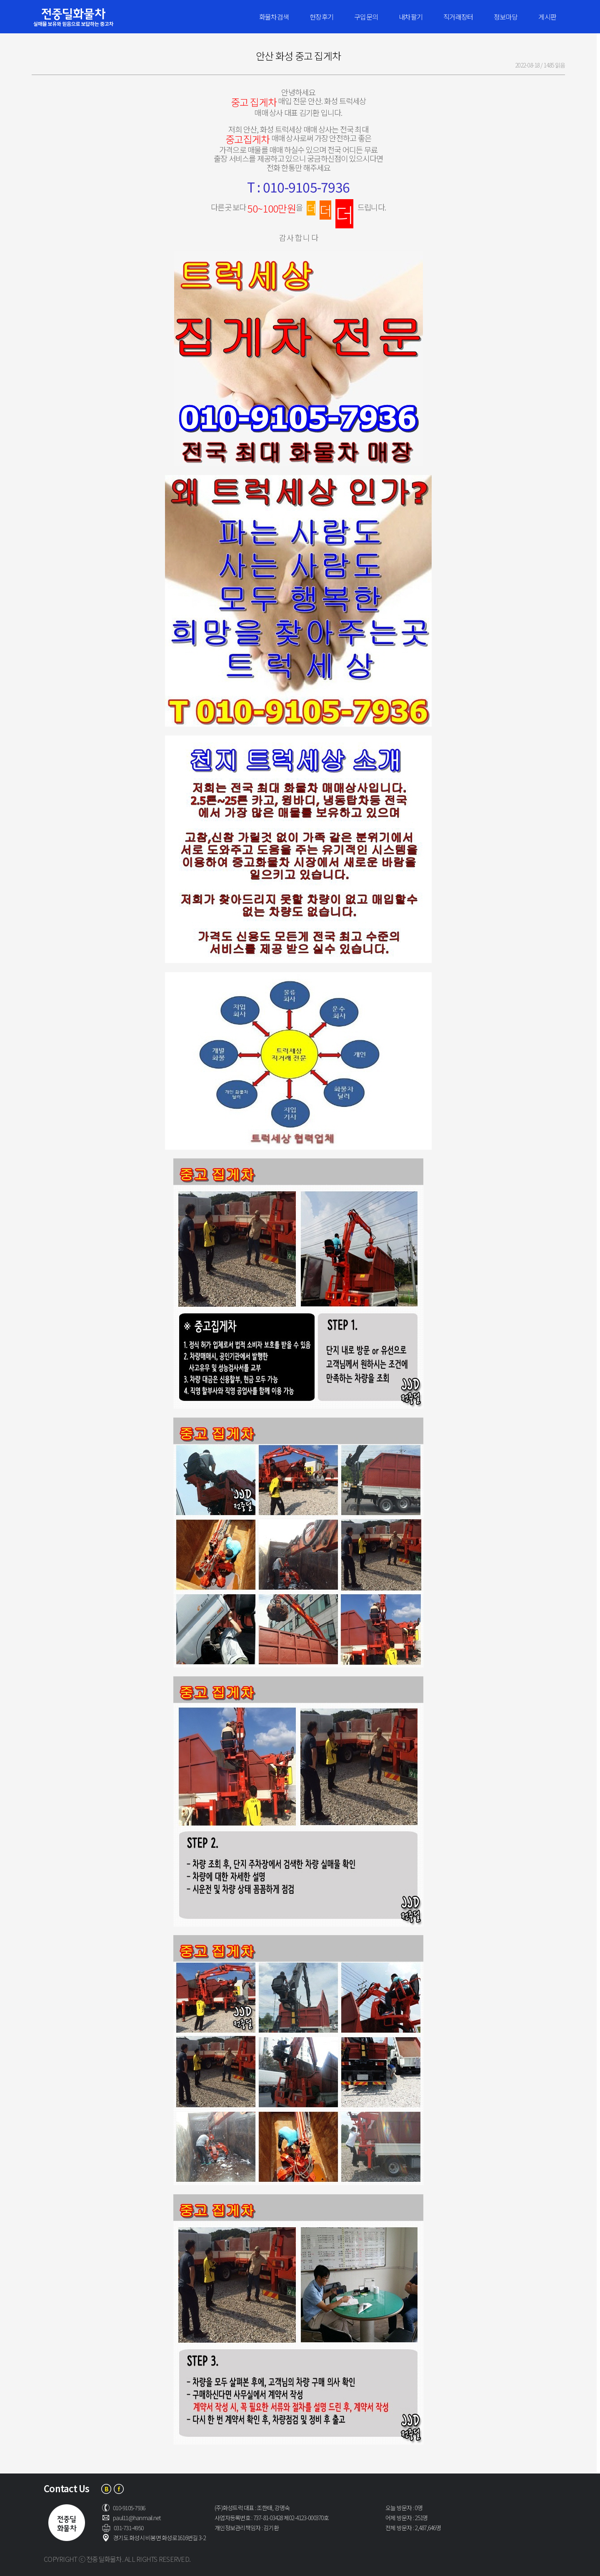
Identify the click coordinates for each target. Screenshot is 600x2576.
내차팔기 (410, 17)
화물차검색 (274, 17)
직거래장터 (458, 17)
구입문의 (366, 17)
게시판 (547, 17)
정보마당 (506, 17)
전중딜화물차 (85, 16)
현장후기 (321, 17)
